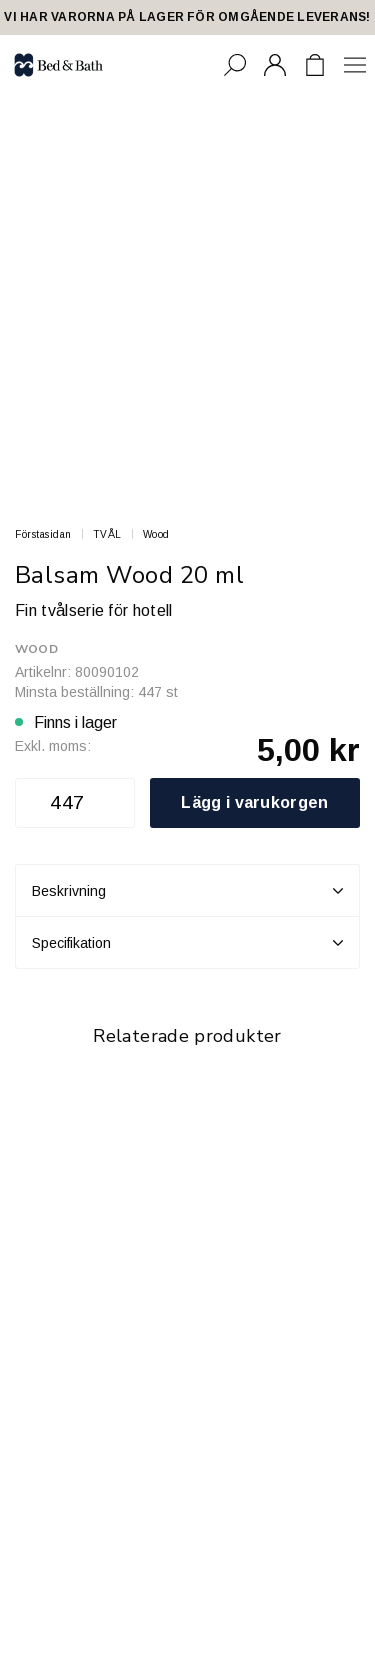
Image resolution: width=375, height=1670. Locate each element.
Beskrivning (187, 891)
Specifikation (187, 943)
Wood (156, 534)
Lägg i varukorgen (254, 802)
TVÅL (107, 534)
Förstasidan (43, 534)
